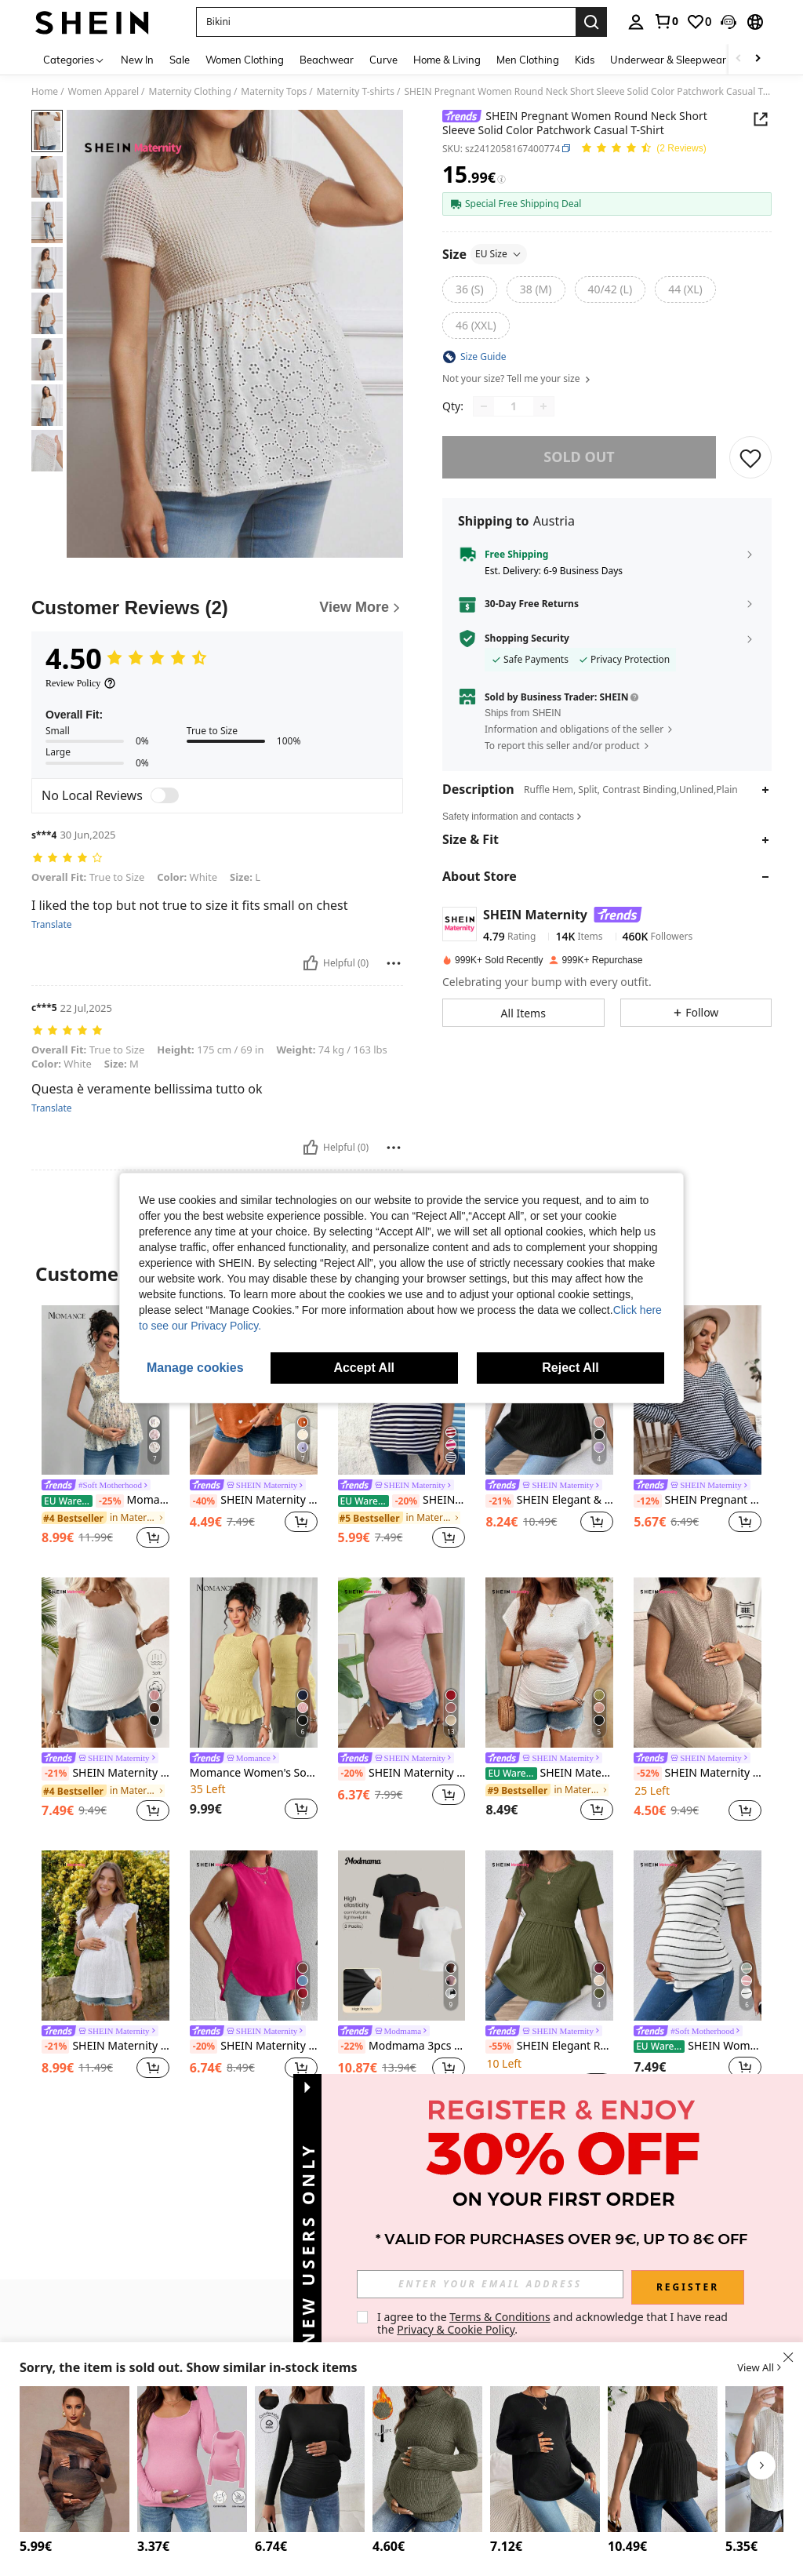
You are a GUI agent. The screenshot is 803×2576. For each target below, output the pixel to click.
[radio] (469, 289)
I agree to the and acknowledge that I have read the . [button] (554, 2323)
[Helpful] (310, 963)
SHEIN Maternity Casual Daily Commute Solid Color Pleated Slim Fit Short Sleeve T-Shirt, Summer (402, 1773)
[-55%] (499, 2046)
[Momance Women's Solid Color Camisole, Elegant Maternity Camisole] (254, 1662)
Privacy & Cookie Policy (455, 2329)
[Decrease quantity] (484, 406)
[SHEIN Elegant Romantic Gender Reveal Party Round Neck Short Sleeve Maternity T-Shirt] (549, 1935)
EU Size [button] (498, 253)
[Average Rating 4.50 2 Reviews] (643, 148)
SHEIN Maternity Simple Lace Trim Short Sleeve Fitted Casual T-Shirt (105, 1773)
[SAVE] (750, 457)
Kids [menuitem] (584, 59)
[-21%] (499, 1501)
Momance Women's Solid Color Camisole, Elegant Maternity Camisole (254, 1773)
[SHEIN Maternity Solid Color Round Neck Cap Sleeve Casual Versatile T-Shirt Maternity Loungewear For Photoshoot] (697, 1662)
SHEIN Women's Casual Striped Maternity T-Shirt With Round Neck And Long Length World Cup (697, 2046)
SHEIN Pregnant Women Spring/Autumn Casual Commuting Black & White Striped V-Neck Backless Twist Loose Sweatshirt (697, 1501)
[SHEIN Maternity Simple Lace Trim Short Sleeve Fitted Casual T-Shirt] (105, 1662)
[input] (490, 2284)
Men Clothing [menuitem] (527, 59)
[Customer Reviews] (217, 608)
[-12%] (647, 1501)
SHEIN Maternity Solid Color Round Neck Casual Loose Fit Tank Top (254, 2046)
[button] (728, 22)
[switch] (165, 795)
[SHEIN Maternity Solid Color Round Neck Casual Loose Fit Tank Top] (254, 1935)
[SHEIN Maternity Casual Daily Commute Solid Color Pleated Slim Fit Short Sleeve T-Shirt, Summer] (402, 1662)
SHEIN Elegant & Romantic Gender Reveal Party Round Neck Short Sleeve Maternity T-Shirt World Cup (549, 1501)
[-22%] (351, 2046)
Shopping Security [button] (527, 638)
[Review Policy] (80, 683)
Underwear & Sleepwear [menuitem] (668, 59)
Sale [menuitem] (179, 59)
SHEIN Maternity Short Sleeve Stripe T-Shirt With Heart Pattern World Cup (402, 1501)
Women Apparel (103, 91)
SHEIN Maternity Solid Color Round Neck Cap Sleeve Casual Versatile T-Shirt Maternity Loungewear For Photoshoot (697, 1773)
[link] (665, 21)
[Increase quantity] (543, 406)
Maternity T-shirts (355, 91)
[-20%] (406, 1501)
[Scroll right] (757, 59)
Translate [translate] (51, 924)
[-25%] (109, 1501)
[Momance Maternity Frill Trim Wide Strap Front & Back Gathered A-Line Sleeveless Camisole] (105, 1390)
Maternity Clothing (190, 91)
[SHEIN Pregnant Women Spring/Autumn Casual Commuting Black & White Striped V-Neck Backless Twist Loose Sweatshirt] (697, 1390)
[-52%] (647, 1773)
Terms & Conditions (499, 2316)
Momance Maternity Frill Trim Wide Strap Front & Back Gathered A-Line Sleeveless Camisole (105, 1501)
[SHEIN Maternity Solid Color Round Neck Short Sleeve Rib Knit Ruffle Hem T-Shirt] (663, 2459)
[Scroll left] (738, 59)
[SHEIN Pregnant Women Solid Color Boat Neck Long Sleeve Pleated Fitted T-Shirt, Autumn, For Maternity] (310, 2459)
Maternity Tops (274, 91)
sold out (578, 456)
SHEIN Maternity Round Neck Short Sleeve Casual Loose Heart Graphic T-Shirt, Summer (254, 1501)
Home (44, 91)
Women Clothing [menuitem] (244, 59)
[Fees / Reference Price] (501, 178)
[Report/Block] (393, 963)
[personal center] (636, 22)
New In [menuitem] (137, 59)
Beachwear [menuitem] (327, 59)
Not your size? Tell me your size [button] (517, 378)
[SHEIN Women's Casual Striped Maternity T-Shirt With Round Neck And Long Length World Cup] (697, 1935)
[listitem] (105, 1429)
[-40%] (203, 1501)
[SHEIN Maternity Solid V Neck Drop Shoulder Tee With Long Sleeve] (545, 2459)
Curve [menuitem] (383, 59)
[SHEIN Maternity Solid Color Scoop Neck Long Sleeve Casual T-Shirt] (192, 2459)
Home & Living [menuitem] (447, 59)
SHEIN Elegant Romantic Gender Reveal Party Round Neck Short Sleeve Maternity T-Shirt (549, 2046)
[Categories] (74, 59)
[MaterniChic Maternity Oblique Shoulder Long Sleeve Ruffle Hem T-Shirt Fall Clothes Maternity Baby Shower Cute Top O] (74, 2459)
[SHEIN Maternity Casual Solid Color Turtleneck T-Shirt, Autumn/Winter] (427, 2459)
